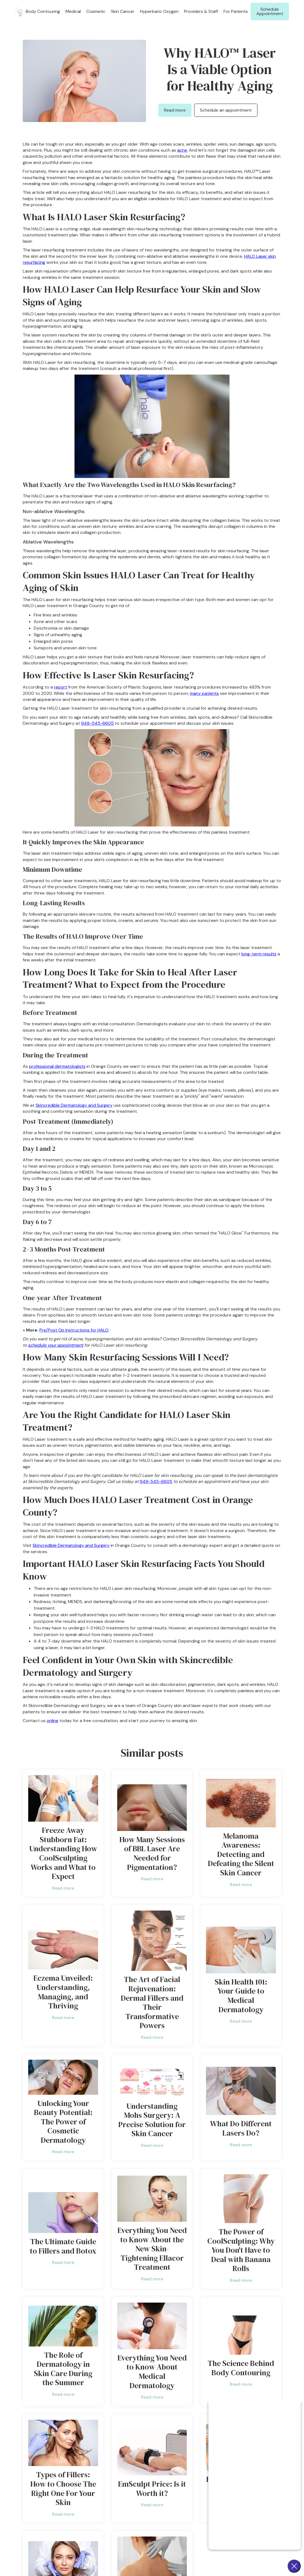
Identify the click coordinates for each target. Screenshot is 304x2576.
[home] (19, 11)
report (60, 687)
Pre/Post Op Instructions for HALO (73, 1330)
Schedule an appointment (226, 110)
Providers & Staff (201, 11)
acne (182, 150)
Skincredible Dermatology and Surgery (74, 1105)
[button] (43, 11)
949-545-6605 (97, 723)
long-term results (258, 954)
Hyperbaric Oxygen (159, 11)
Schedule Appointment (269, 11)
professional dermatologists (57, 1066)
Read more (175, 110)
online (52, 1720)
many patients (204, 693)
